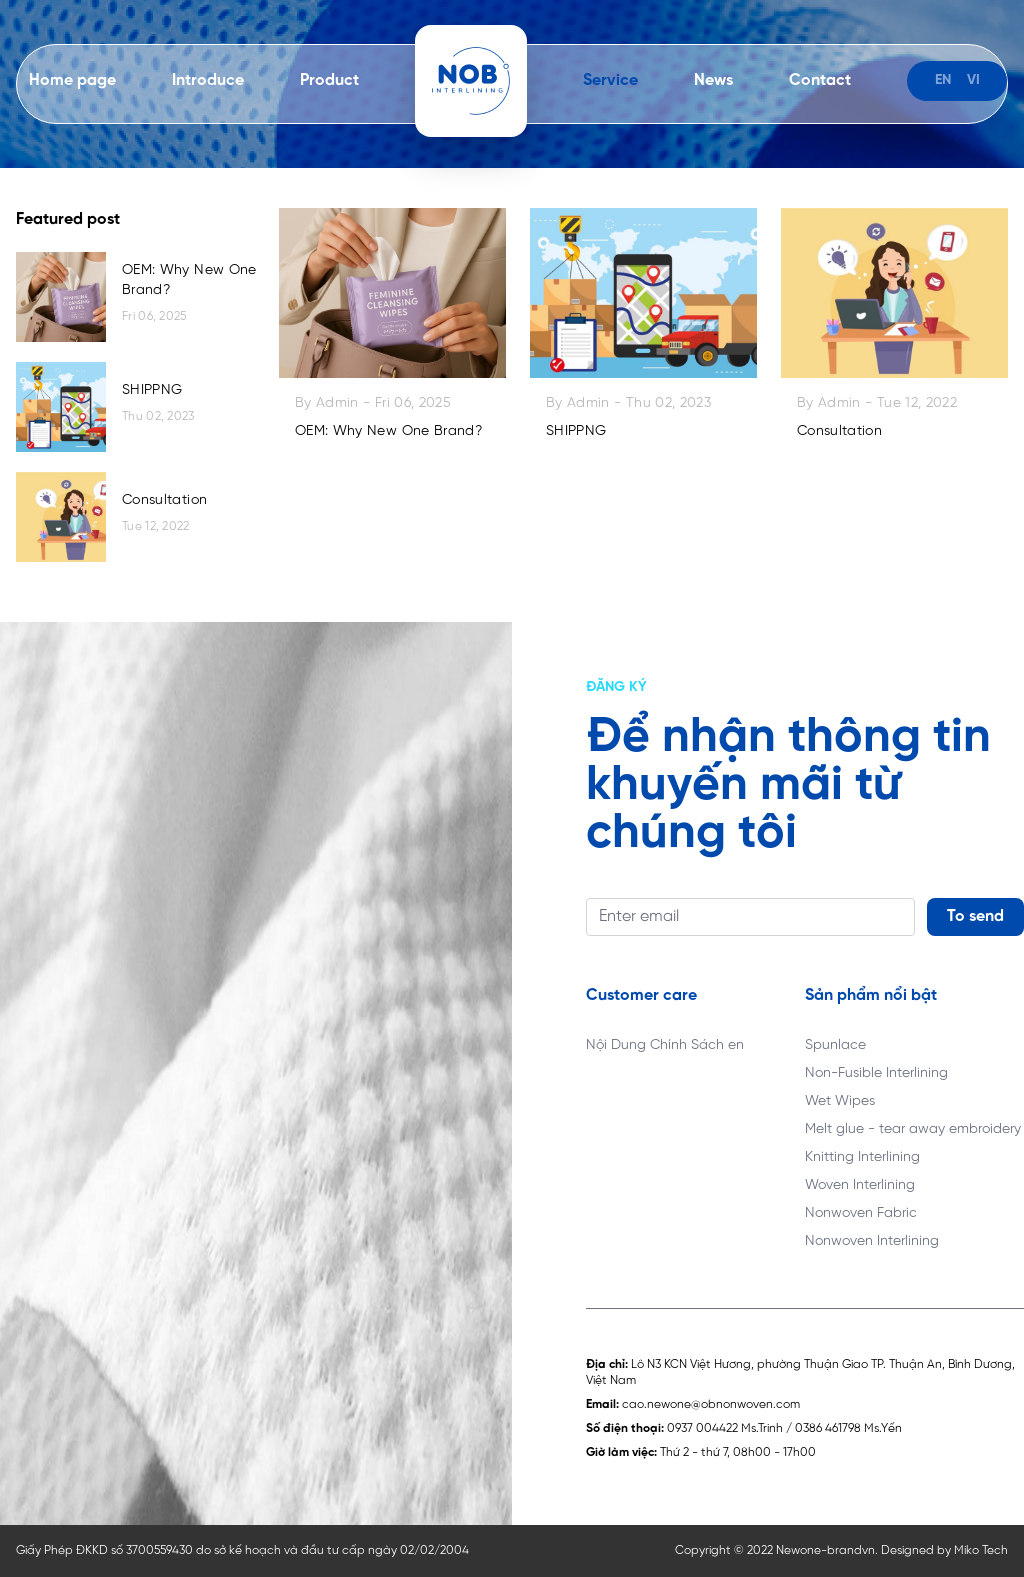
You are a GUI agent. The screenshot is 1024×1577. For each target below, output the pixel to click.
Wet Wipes (840, 1101)
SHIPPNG (152, 390)
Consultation (164, 500)
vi (973, 80)
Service (610, 80)
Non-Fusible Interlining (876, 1073)
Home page (72, 80)
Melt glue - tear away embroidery (913, 1129)
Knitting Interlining (862, 1157)
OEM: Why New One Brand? (189, 280)
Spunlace (835, 1045)
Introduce (208, 80)
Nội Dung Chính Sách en (665, 1045)
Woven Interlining (860, 1185)
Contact (820, 80)
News (713, 80)
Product (329, 80)
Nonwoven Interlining (872, 1241)
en (943, 80)
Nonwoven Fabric (861, 1213)
